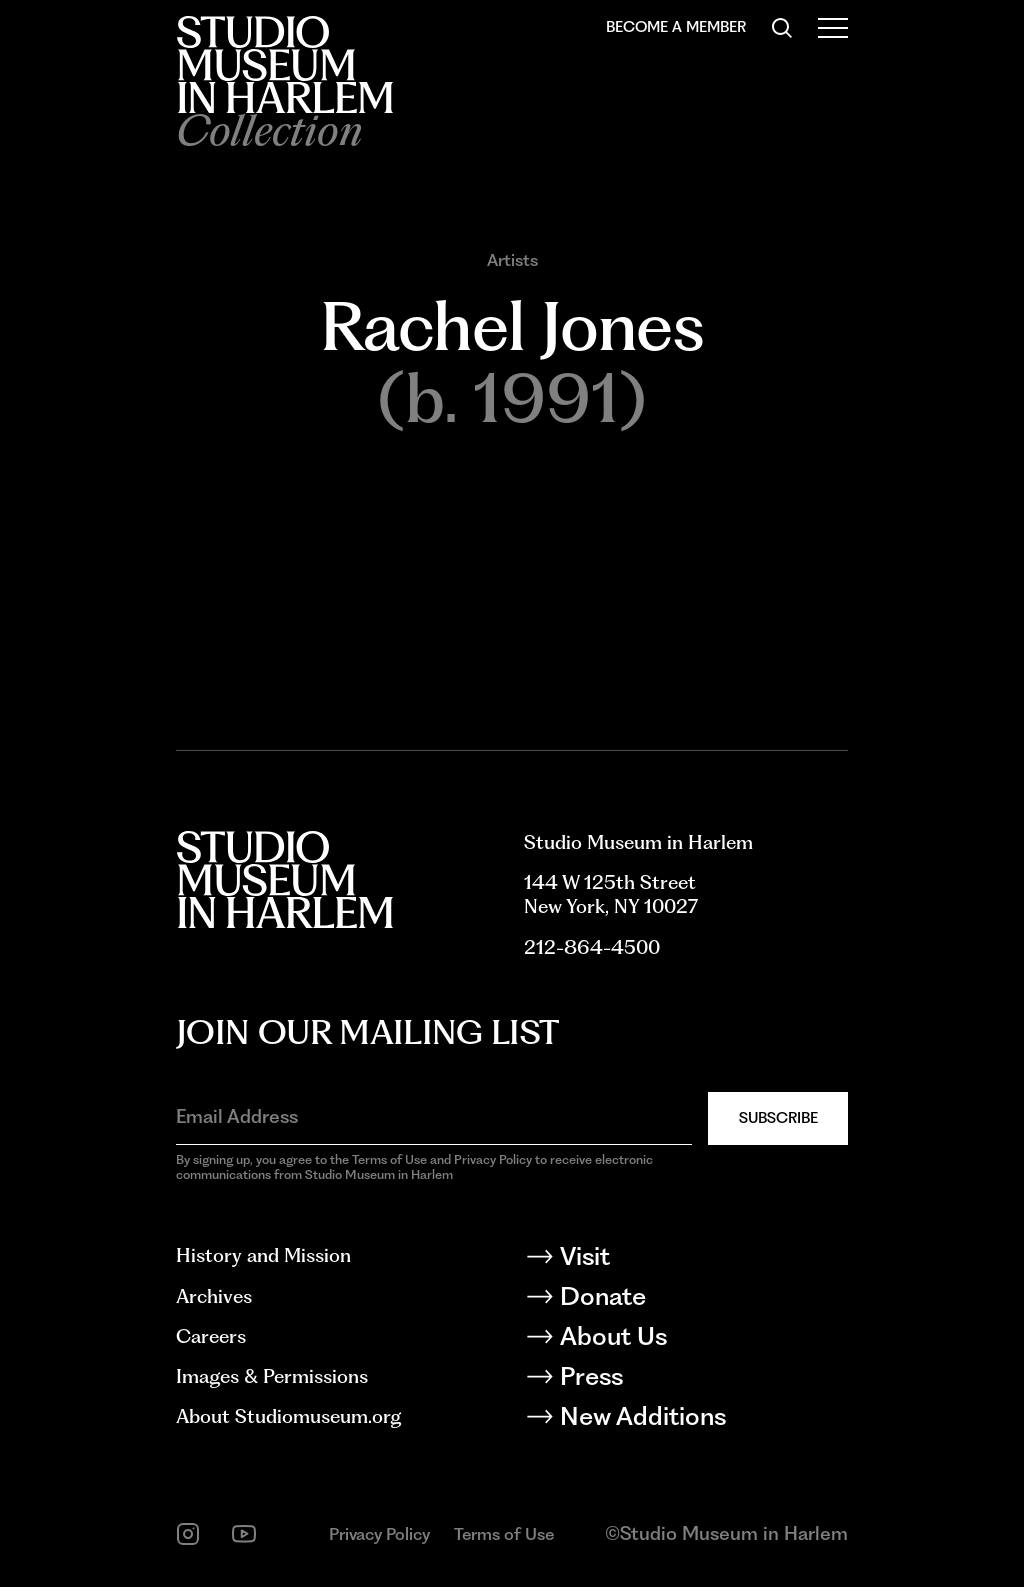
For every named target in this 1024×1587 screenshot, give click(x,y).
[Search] (782, 28)
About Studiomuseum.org (288, 1416)
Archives (214, 1296)
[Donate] (686, 1300)
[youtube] (244, 1534)
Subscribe (778, 1118)
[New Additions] (686, 1420)
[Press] (686, 1380)
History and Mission (263, 1255)
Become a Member (676, 27)
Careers (211, 1336)
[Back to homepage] (284, 64)
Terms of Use (504, 1534)
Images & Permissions (272, 1376)
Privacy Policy (379, 1534)
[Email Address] (434, 1117)
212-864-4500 (592, 947)
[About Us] (686, 1340)
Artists (512, 260)
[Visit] (686, 1260)
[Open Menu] (833, 28)
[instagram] (188, 1534)
